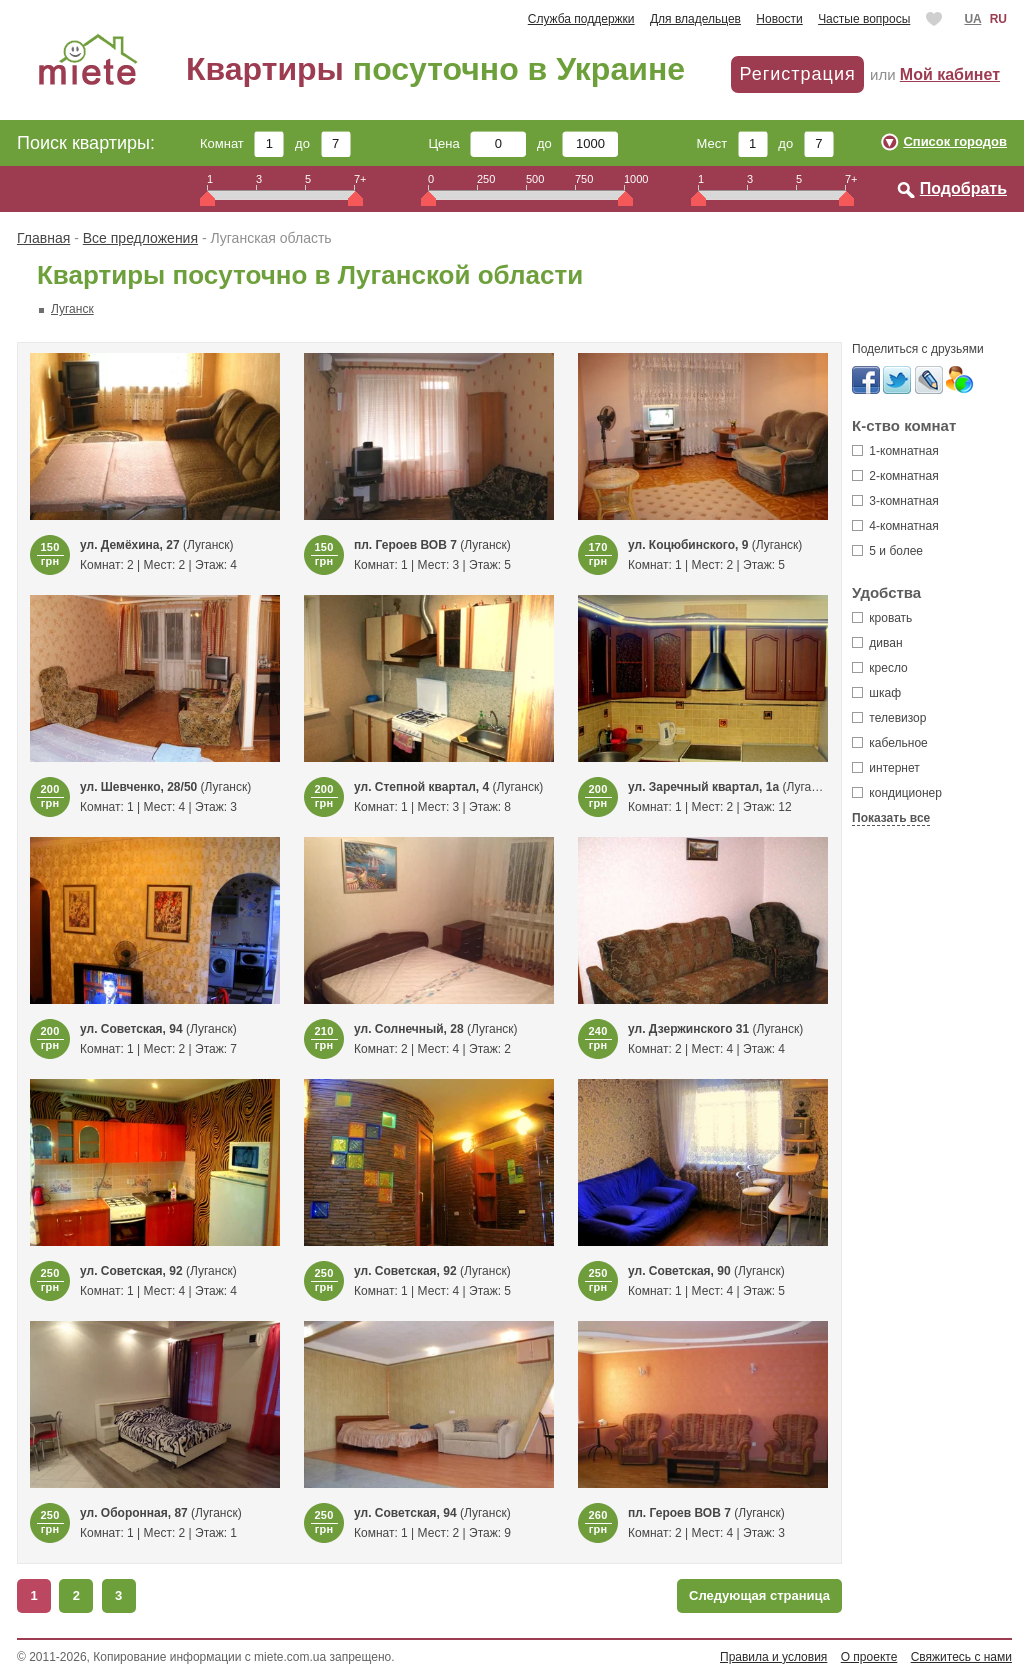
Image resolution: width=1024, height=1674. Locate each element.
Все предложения (140, 238)
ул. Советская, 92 (131, 1271)
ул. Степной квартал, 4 (421, 787)
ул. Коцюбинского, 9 (690, 545)
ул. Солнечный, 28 (409, 1029)
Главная (43, 238)
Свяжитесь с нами (961, 1657)
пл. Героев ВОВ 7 (405, 545)
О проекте (869, 1657)
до (322, 143)
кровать (882, 618)
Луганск (72, 309)
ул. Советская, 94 (131, 1029)
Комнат (242, 143)
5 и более (887, 551)
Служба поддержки (581, 19)
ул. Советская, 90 (679, 1271)
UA (972, 19)
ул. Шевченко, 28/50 (138, 787)
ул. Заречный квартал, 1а (703, 787)
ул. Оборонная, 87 (134, 1513)
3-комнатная (895, 501)
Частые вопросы (864, 19)
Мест (731, 143)
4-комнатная (895, 526)
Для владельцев (695, 19)
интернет (886, 768)
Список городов (955, 141)
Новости (779, 19)
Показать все (891, 818)
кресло (880, 668)
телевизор (889, 718)
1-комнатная (895, 451)
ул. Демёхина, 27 (130, 545)
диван (877, 643)
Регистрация (797, 74)
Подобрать (963, 188)
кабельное (890, 743)
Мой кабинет (950, 74)
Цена (478, 143)
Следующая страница (759, 1595)
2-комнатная (895, 476)
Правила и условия (773, 1657)
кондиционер (897, 793)
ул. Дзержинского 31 (688, 1029)
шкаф (876, 693)
